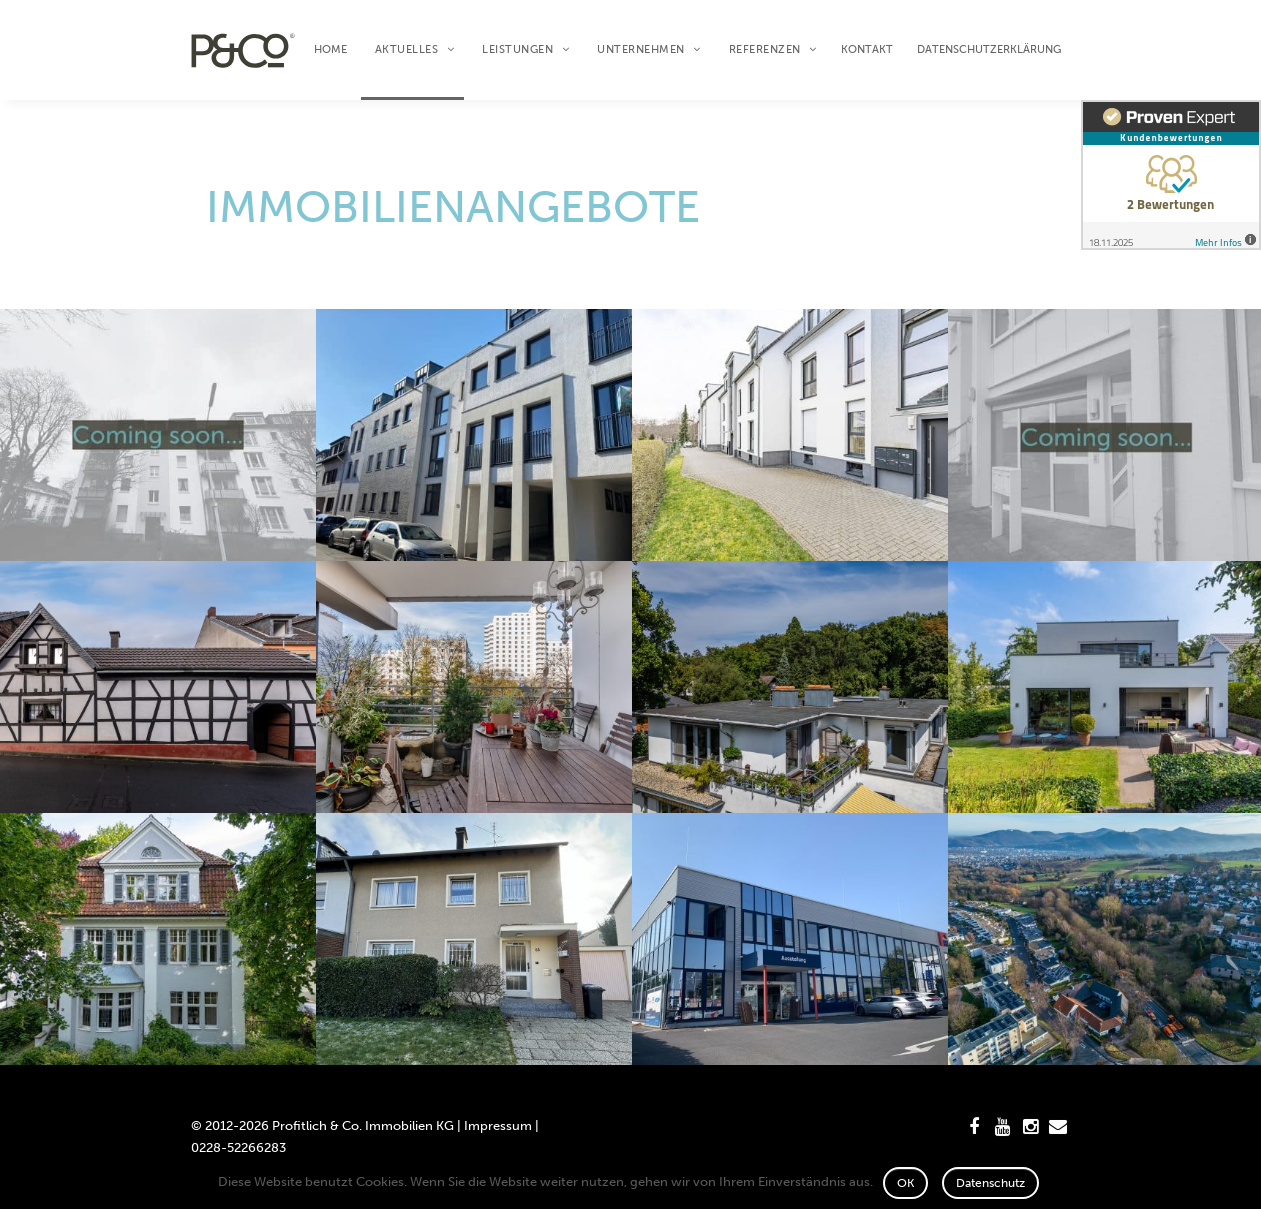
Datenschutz (990, 1183)
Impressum (498, 1125)
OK (905, 1183)
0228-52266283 (238, 1147)
